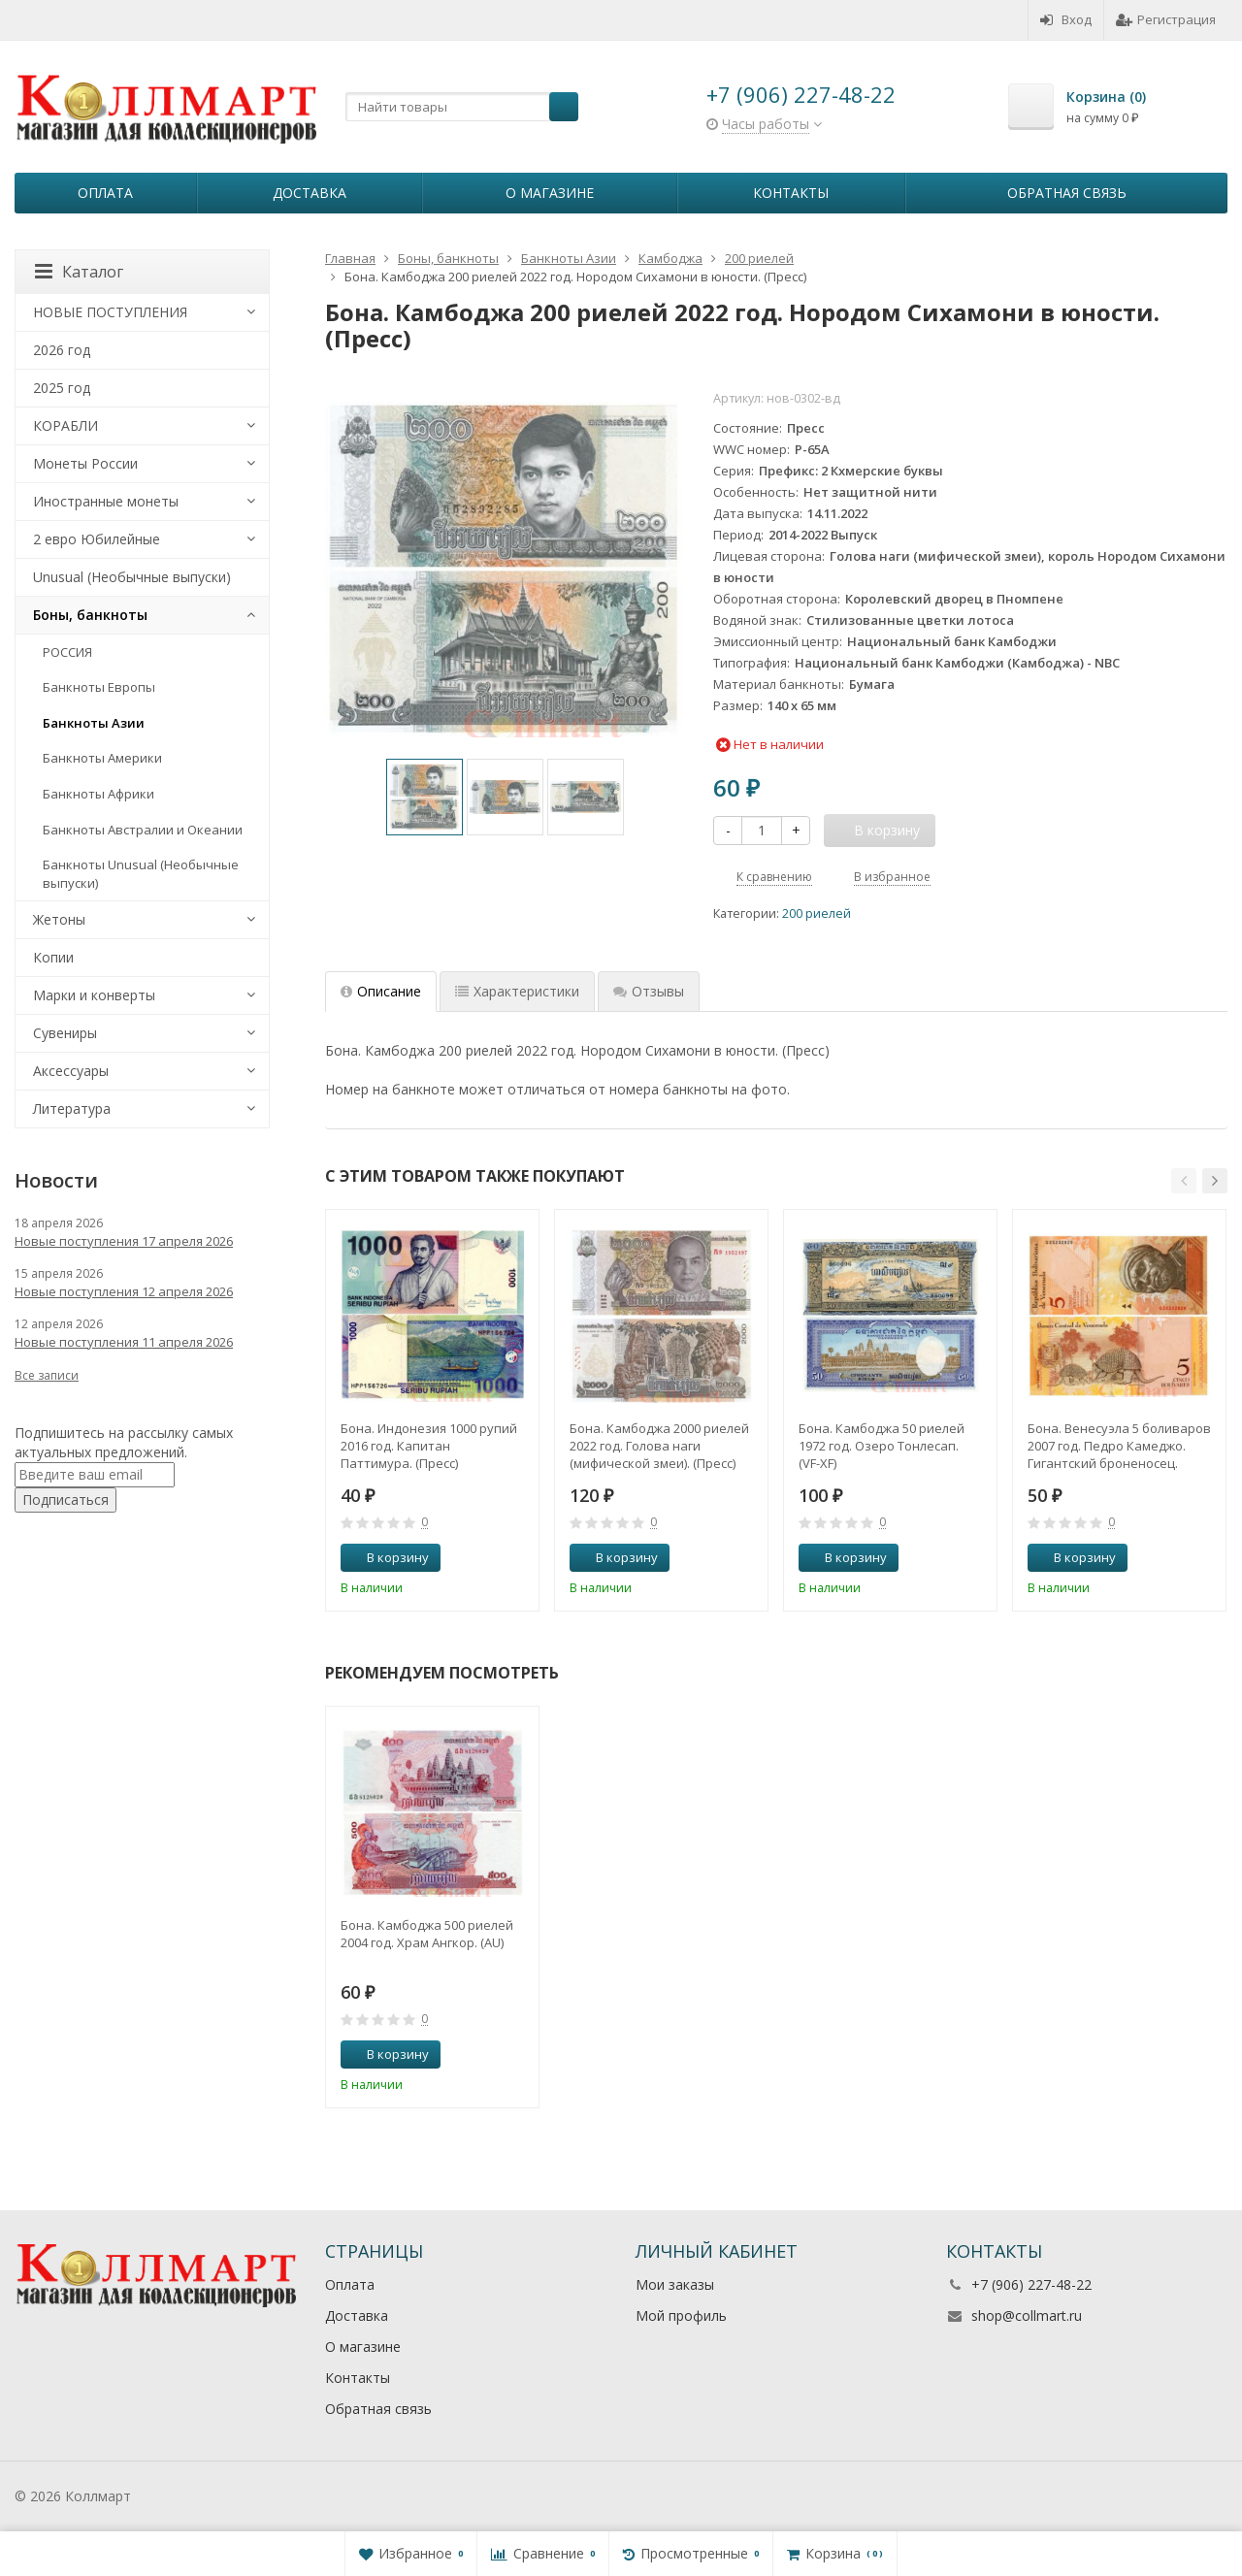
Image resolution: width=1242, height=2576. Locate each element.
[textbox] (461, 106)
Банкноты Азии (94, 723)
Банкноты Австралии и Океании (143, 829)
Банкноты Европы (99, 687)
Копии (53, 957)
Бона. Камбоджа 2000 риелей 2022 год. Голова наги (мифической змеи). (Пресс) (659, 1445)
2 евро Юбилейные (96, 539)
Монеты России (85, 463)
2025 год (61, 387)
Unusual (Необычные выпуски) (132, 577)
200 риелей (816, 913)
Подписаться (65, 1499)
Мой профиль (681, 2315)
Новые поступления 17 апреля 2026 (124, 1241)
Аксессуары (71, 1070)
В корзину (387, 1557)
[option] (424, 797)
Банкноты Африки (98, 793)
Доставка (309, 192)
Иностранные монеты (106, 501)
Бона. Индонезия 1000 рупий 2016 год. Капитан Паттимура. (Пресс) (429, 1445)
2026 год (61, 350)
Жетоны (59, 919)
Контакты (791, 192)
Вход (1066, 19)
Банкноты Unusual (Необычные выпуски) (141, 874)
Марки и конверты (94, 995)
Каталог (79, 271)
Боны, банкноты (90, 614)
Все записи (47, 1375)
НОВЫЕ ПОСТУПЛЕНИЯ (110, 312)
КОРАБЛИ (65, 425)
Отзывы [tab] (648, 991)
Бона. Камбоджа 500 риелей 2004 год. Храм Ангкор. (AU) (427, 1933)
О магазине (550, 192)
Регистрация (1166, 19)
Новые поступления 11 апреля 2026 (124, 1342)
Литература (72, 1108)
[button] (1183, 1180)
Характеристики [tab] (517, 991)
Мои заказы (675, 2284)
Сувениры (65, 1033)
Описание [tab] (381, 991)
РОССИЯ (67, 652)
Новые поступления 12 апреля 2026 (124, 1291)
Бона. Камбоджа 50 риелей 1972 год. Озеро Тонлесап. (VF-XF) (881, 1445)
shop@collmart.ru (1026, 2315)
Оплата (105, 192)
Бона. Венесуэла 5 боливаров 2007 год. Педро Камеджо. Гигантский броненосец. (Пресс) (1119, 1445)
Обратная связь (1067, 192)
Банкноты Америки (102, 757)
